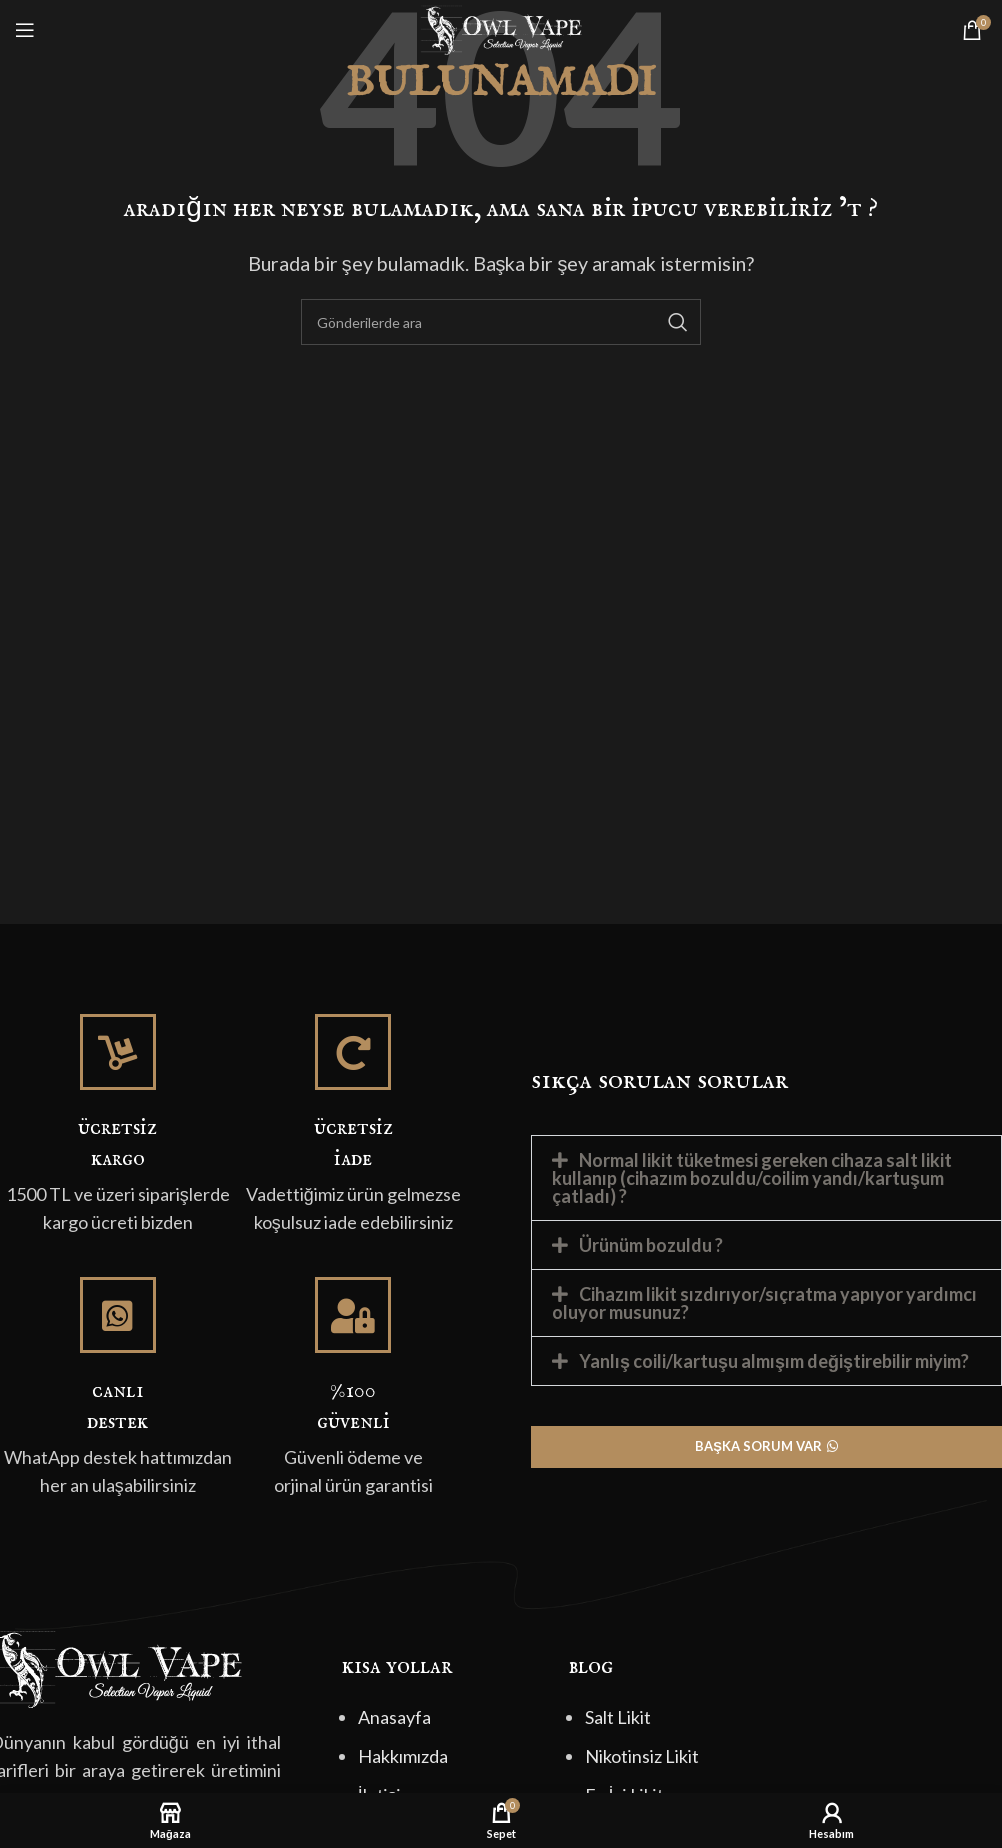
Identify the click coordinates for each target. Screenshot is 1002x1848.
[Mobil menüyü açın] (25, 30)
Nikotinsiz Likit (642, 1756)
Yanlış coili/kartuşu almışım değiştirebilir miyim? (774, 1361)
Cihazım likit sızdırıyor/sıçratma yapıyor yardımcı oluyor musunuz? (764, 1303)
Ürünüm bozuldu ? (651, 1245)
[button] (766, 1178)
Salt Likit (618, 1717)
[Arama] (501, 322)
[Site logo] (501, 28)
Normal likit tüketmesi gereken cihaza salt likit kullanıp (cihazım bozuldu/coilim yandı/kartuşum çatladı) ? (752, 1178)
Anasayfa (394, 1717)
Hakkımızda (403, 1756)
